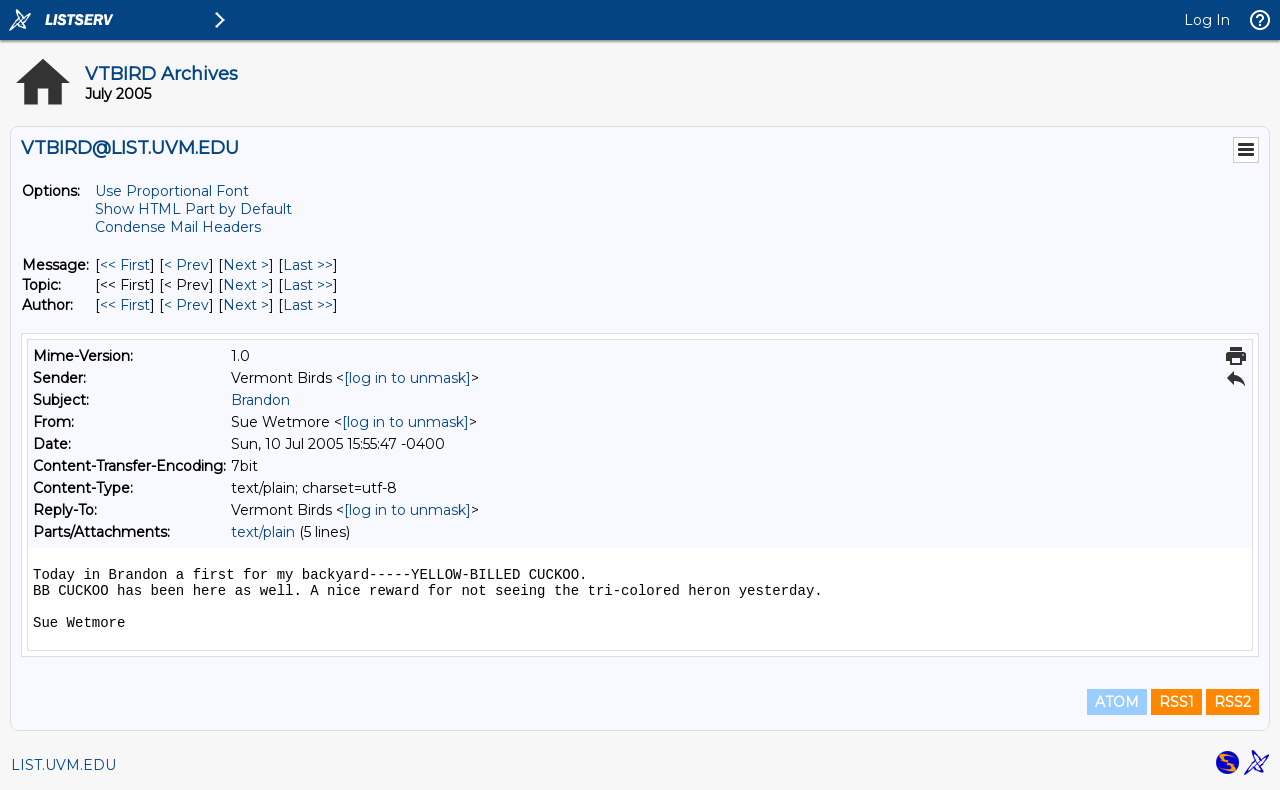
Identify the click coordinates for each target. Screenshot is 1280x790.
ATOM (1117, 702)
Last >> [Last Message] (308, 265)
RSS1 (1176, 702)
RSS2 (1232, 702)
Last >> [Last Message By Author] (308, 305)
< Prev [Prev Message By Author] (186, 305)
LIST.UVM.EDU (63, 765)
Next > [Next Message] (246, 265)
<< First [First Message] (125, 265)
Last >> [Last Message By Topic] (308, 285)
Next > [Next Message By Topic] (246, 285)
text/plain (263, 532)
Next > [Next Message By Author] (246, 305)
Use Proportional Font (172, 191)
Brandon (260, 400)
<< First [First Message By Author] (125, 305)
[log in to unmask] (407, 378)
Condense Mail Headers (178, 227)
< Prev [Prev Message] (186, 265)
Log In (1207, 20)
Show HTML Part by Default (193, 209)
